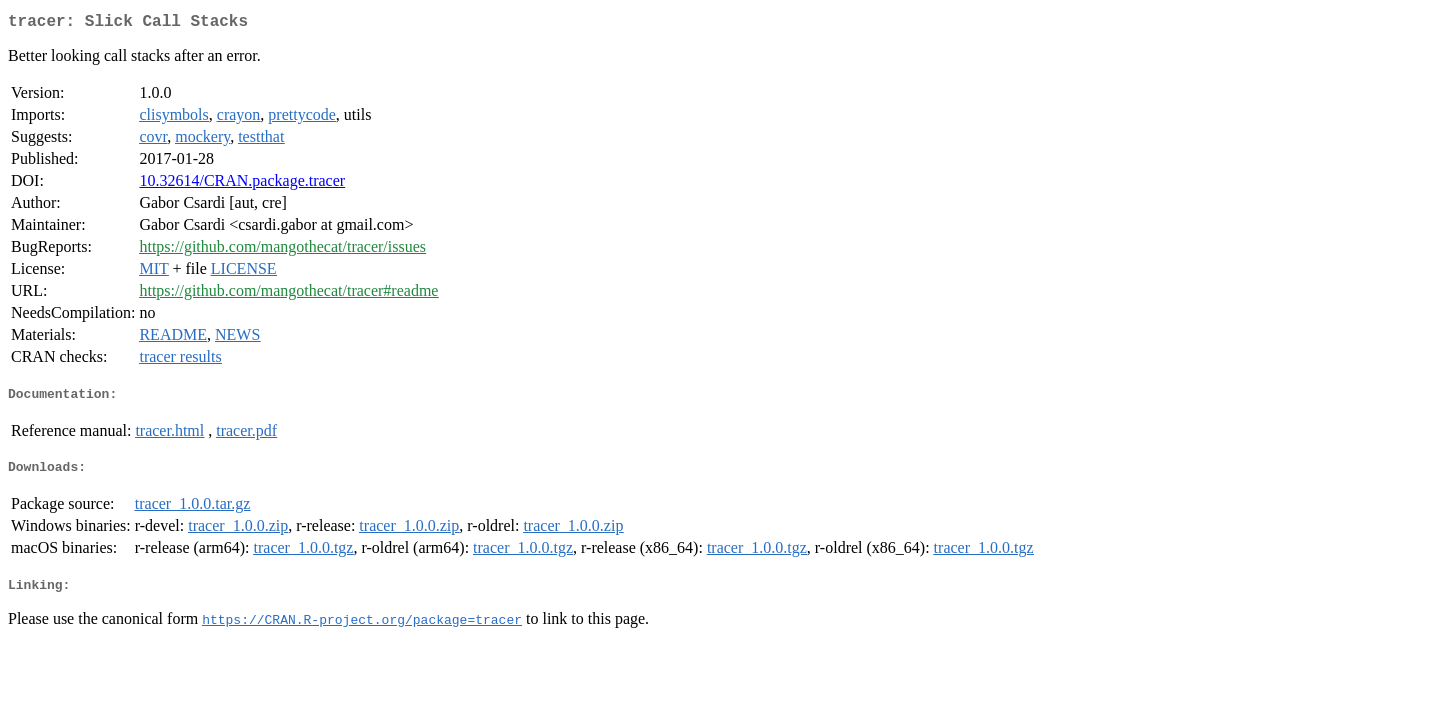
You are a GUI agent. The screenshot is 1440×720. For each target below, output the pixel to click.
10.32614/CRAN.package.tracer (242, 184)
